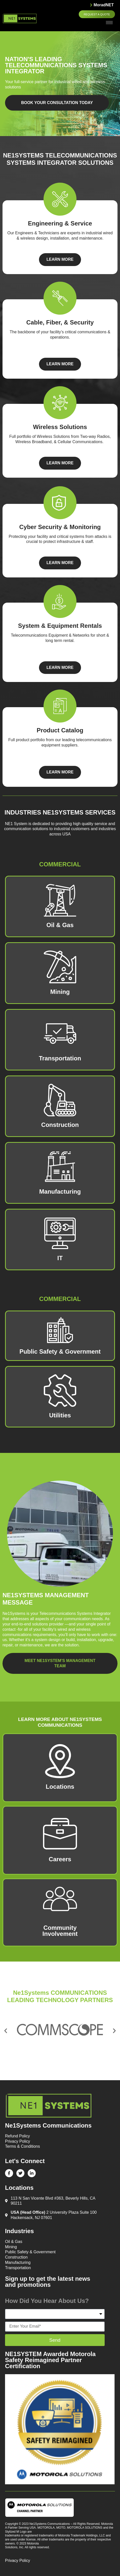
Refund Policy (17, 2136)
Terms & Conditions (22, 2146)
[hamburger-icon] (109, 22)
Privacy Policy (17, 2141)
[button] (6, 2031)
